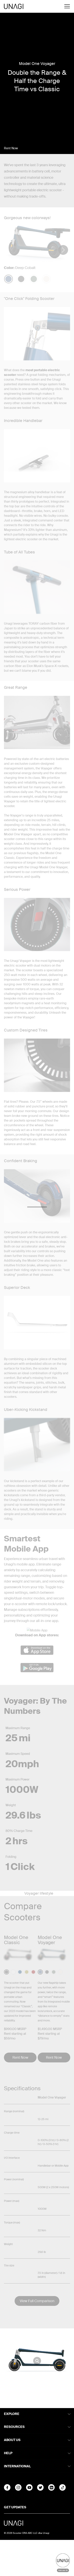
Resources (37, 2463)
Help (37, 2489)
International (37, 2502)
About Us (37, 2476)
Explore (37, 2450)
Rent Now (11, 148)
